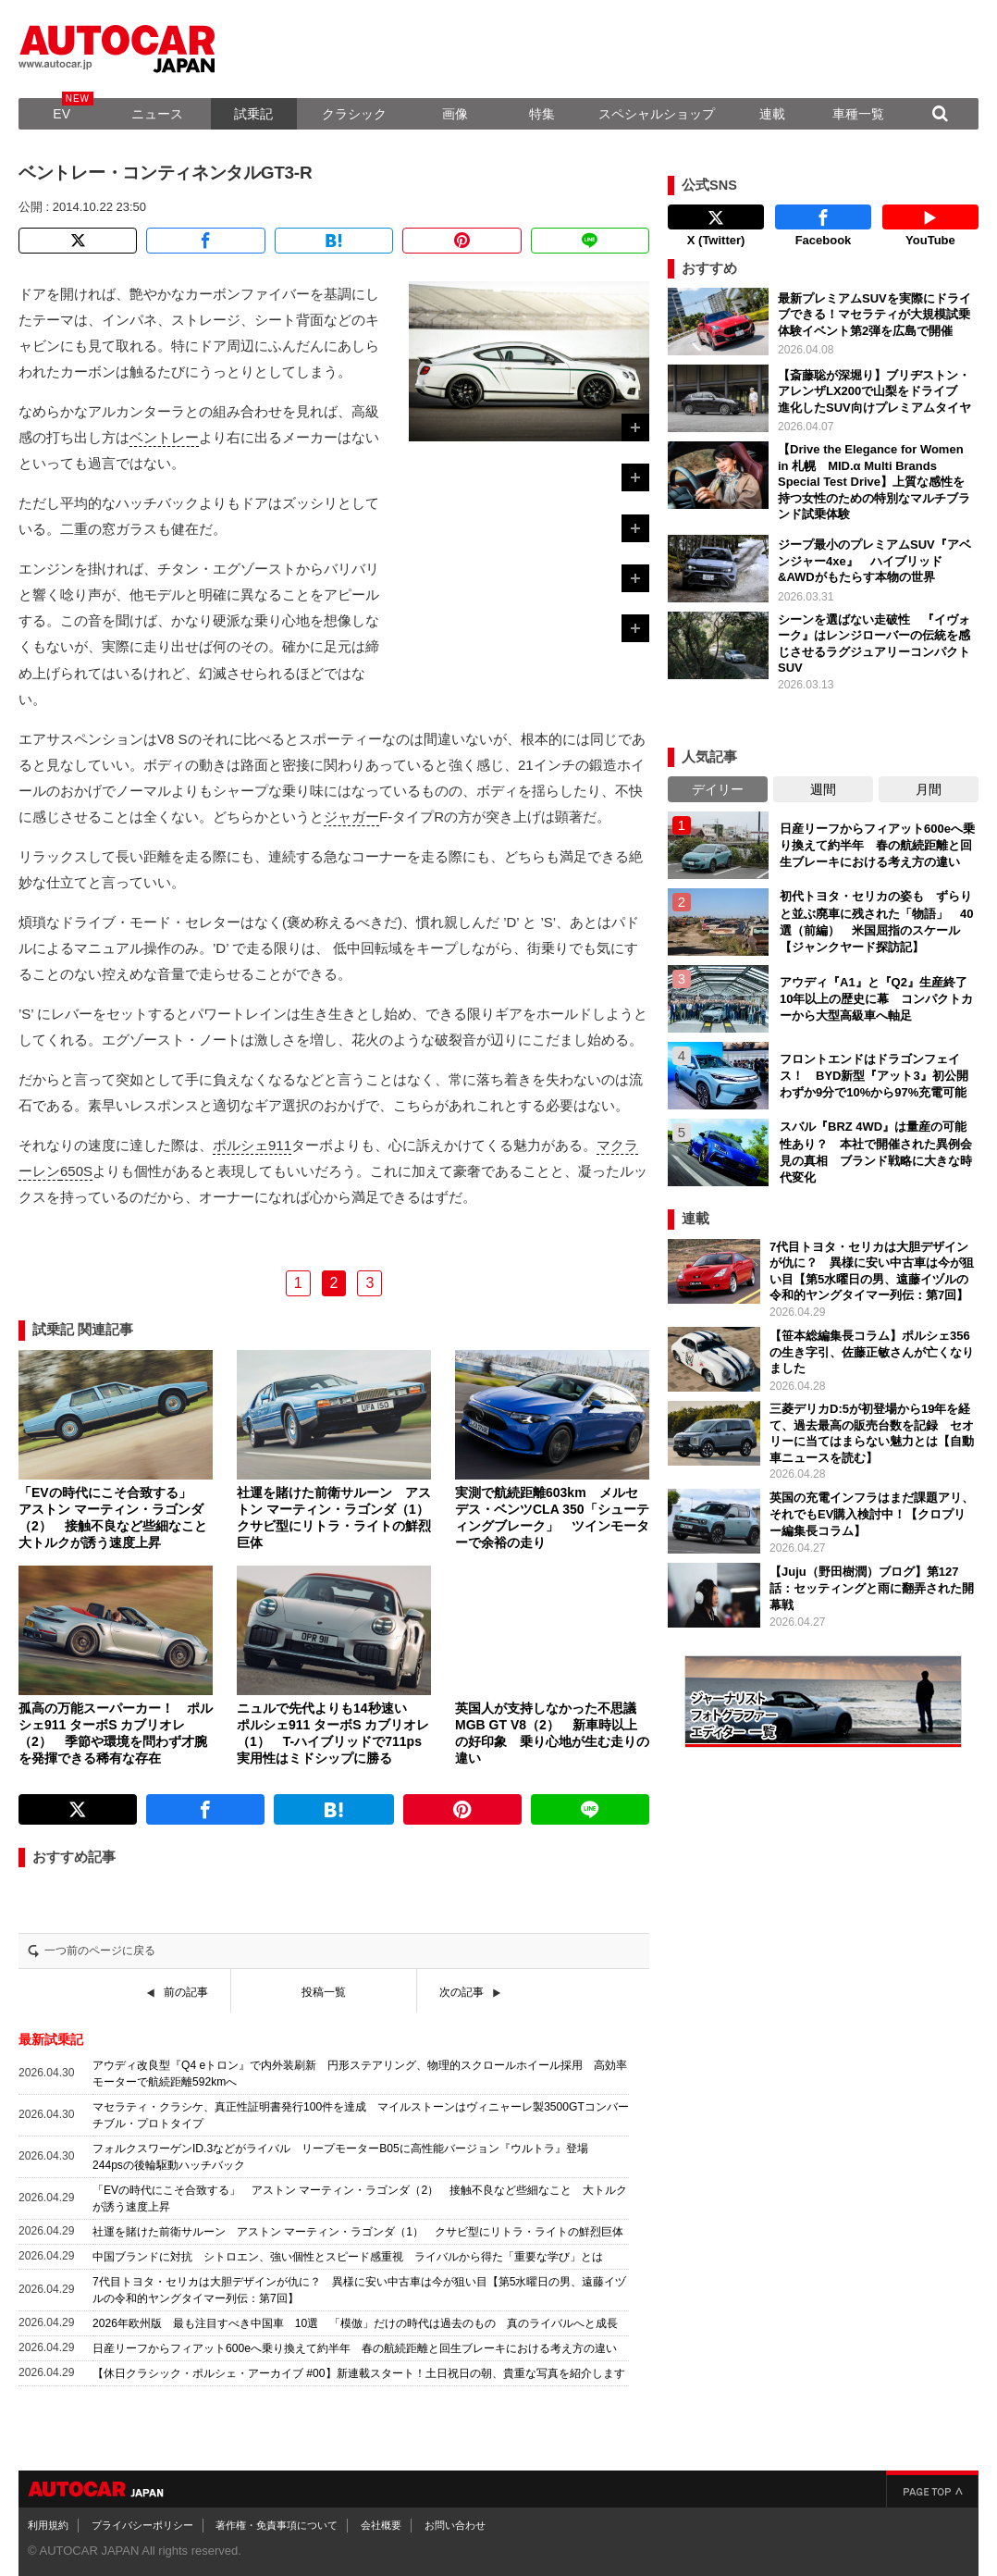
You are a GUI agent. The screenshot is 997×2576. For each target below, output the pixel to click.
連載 (772, 113)
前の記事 (186, 1992)
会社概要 (381, 2525)
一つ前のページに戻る (99, 1950)
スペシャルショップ (656, 113)
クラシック (354, 113)
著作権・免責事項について (276, 2525)
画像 (455, 113)
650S (76, 1171)
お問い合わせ (455, 2525)
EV (61, 113)
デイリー (718, 789)
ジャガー (351, 816)
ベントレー (164, 437)
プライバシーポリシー (142, 2525)
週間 (823, 789)
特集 (542, 113)
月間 (929, 789)
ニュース (157, 113)
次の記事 (461, 1992)
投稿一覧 (324, 1992)
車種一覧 (858, 113)
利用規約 (48, 2525)
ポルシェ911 (252, 1145)
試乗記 (253, 113)
